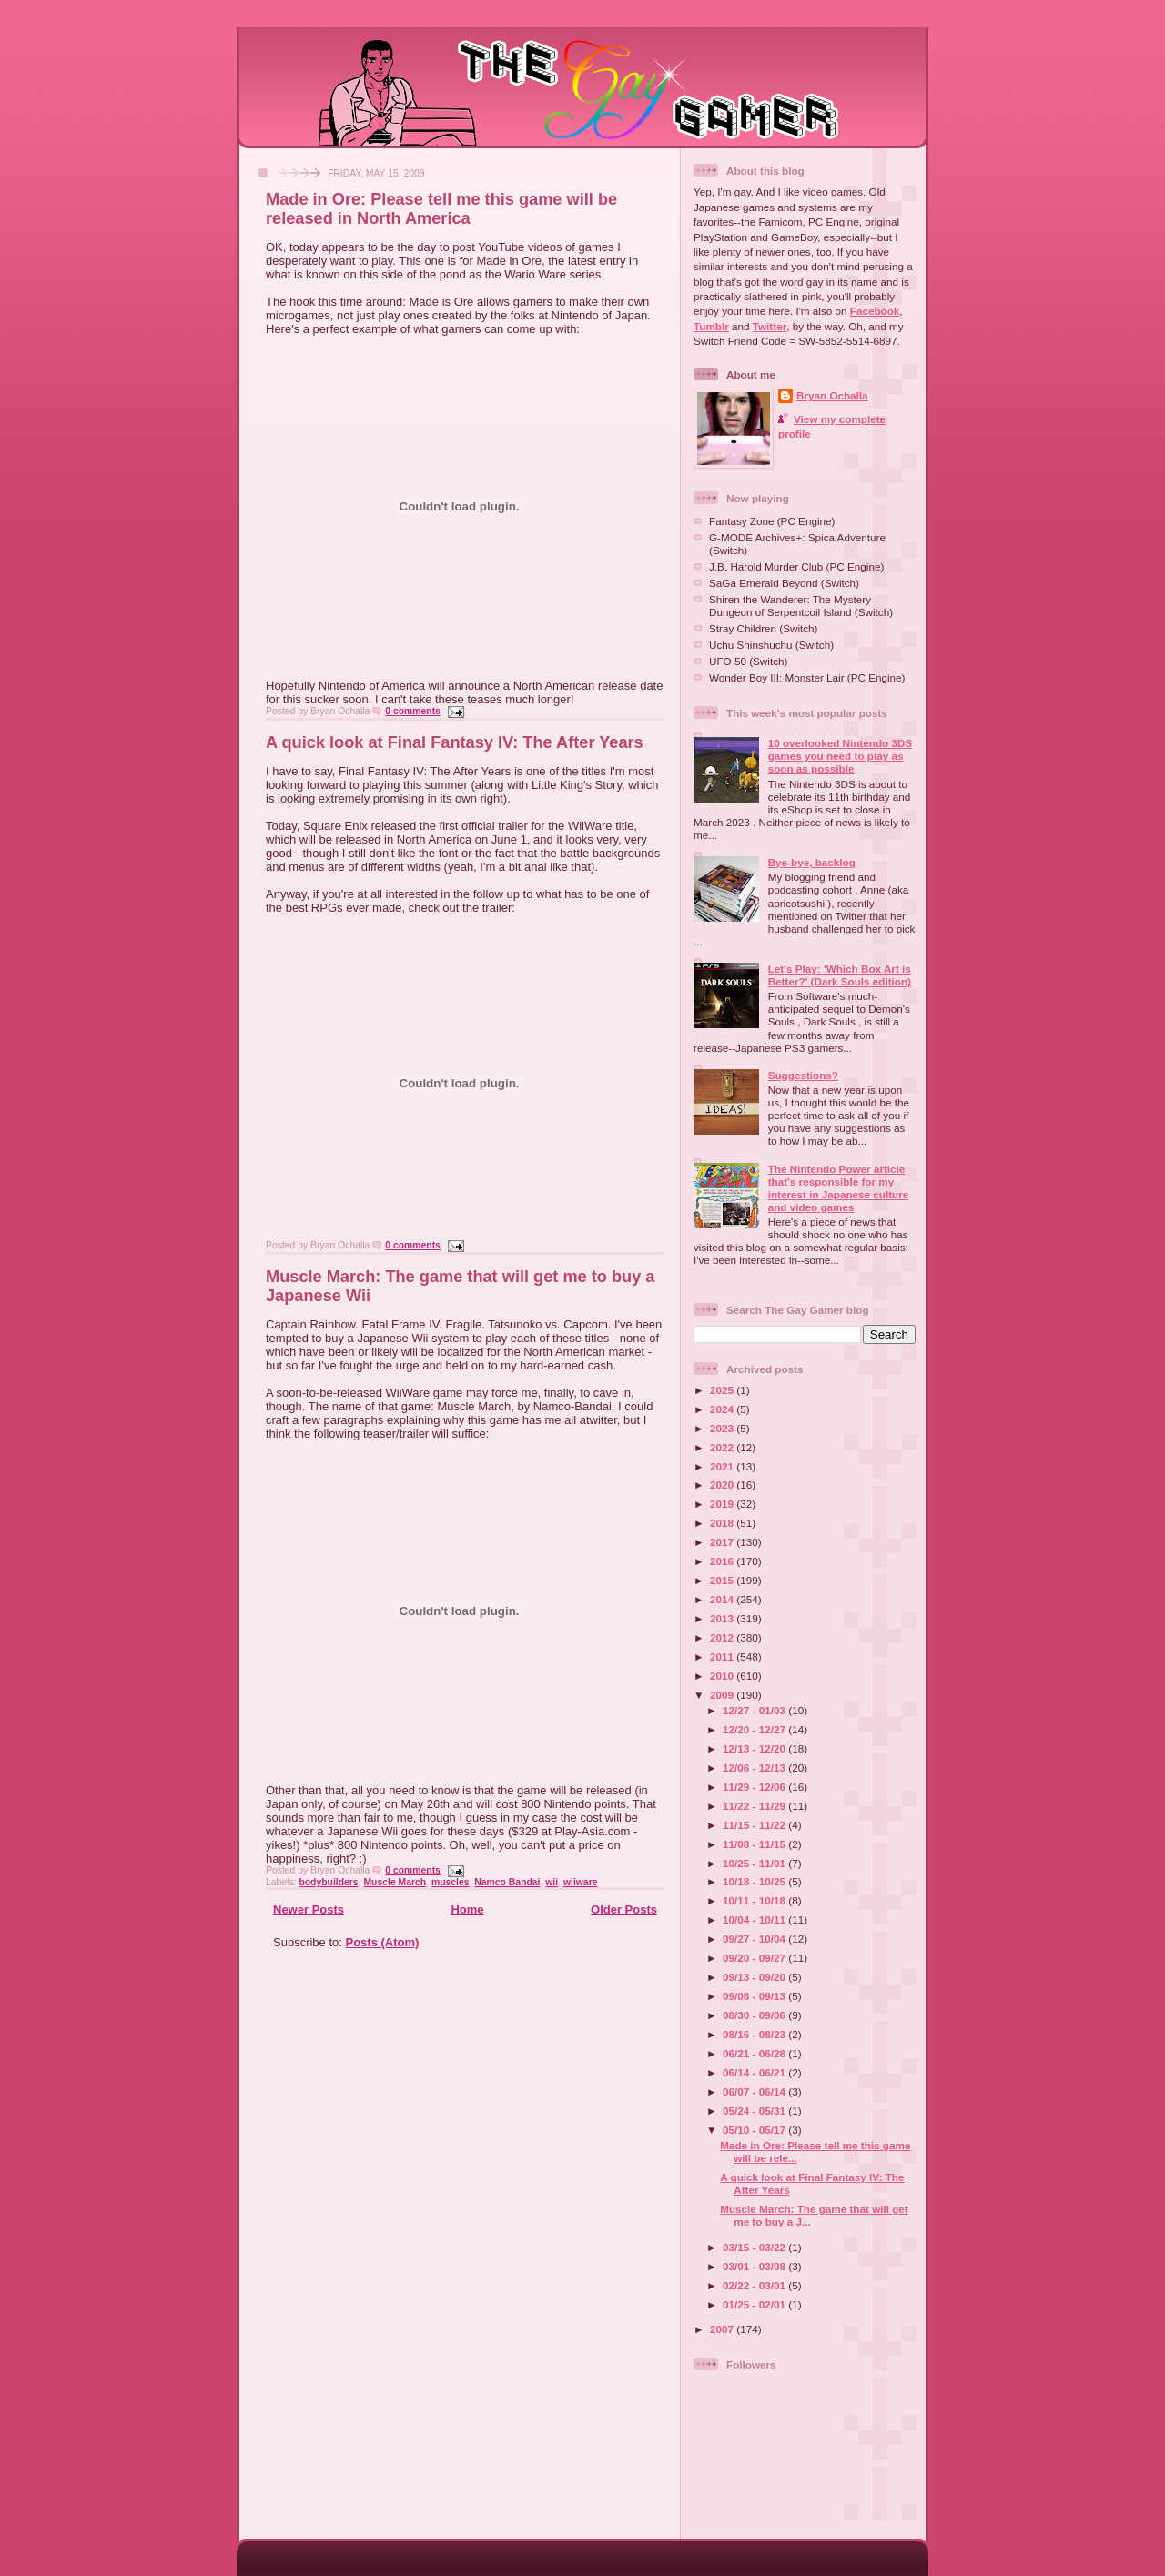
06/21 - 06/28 (755, 2053)
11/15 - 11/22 (755, 1825)
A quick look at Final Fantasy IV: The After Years (454, 742)
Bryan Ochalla (832, 395)
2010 (723, 1676)
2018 (723, 1523)
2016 (723, 1561)
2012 (723, 1637)
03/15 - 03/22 (755, 2247)
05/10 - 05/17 (755, 2130)
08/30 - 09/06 (755, 2015)
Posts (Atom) (383, 1942)
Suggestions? (803, 1075)
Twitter (769, 326)
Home (467, 1909)
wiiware (580, 1882)
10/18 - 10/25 (755, 1881)
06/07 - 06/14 (755, 2091)
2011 (723, 1656)
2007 (723, 2329)
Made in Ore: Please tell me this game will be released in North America (441, 208)
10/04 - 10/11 (755, 1919)
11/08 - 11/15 (755, 1844)
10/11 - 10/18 (755, 1900)
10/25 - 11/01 (755, 1863)
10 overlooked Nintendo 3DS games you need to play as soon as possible (840, 755)
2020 (723, 1484)
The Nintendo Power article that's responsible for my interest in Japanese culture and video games (838, 1188)
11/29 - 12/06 (755, 1787)
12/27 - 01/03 (755, 1710)
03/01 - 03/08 (755, 2266)
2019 (723, 1504)
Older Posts (624, 1909)
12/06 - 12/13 (755, 1767)
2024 (723, 1409)
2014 (723, 1599)
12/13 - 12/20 (755, 1748)
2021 (723, 1466)
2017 (723, 1542)
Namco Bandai (507, 1882)
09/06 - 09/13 (755, 1996)
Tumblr (711, 326)
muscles (450, 1882)
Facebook (875, 311)
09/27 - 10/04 (755, 1939)
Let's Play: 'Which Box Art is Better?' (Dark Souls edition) (839, 975)
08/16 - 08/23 (755, 2034)
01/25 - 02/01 (755, 2304)
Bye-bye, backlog (812, 862)
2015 (723, 1580)
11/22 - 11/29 (755, 1806)
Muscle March (394, 1882)
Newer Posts (308, 1909)
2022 (723, 1447)
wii (551, 1882)
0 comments (413, 711)
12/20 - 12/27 (755, 1729)
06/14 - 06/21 (755, 2072)
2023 (723, 1428)
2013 (723, 1618)
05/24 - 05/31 (755, 2110)
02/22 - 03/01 (755, 2285)
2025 (723, 1390)
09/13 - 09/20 (755, 1977)
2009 (723, 1695)
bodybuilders (328, 1882)
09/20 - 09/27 (755, 1958)
